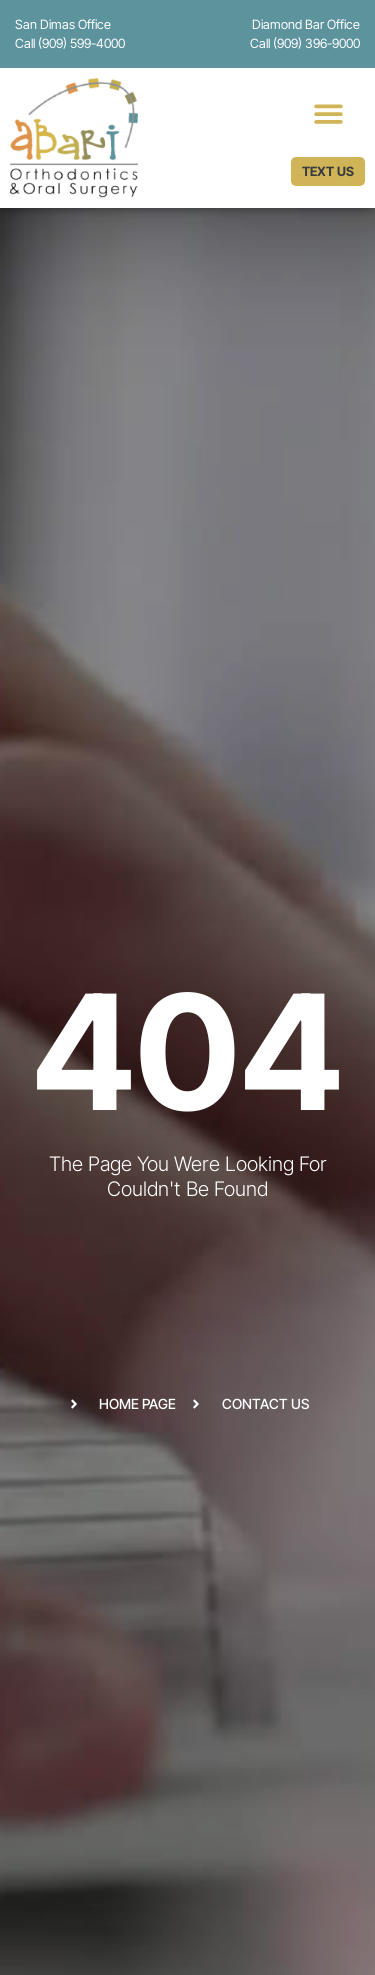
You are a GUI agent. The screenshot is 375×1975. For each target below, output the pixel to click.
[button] (328, 113)
